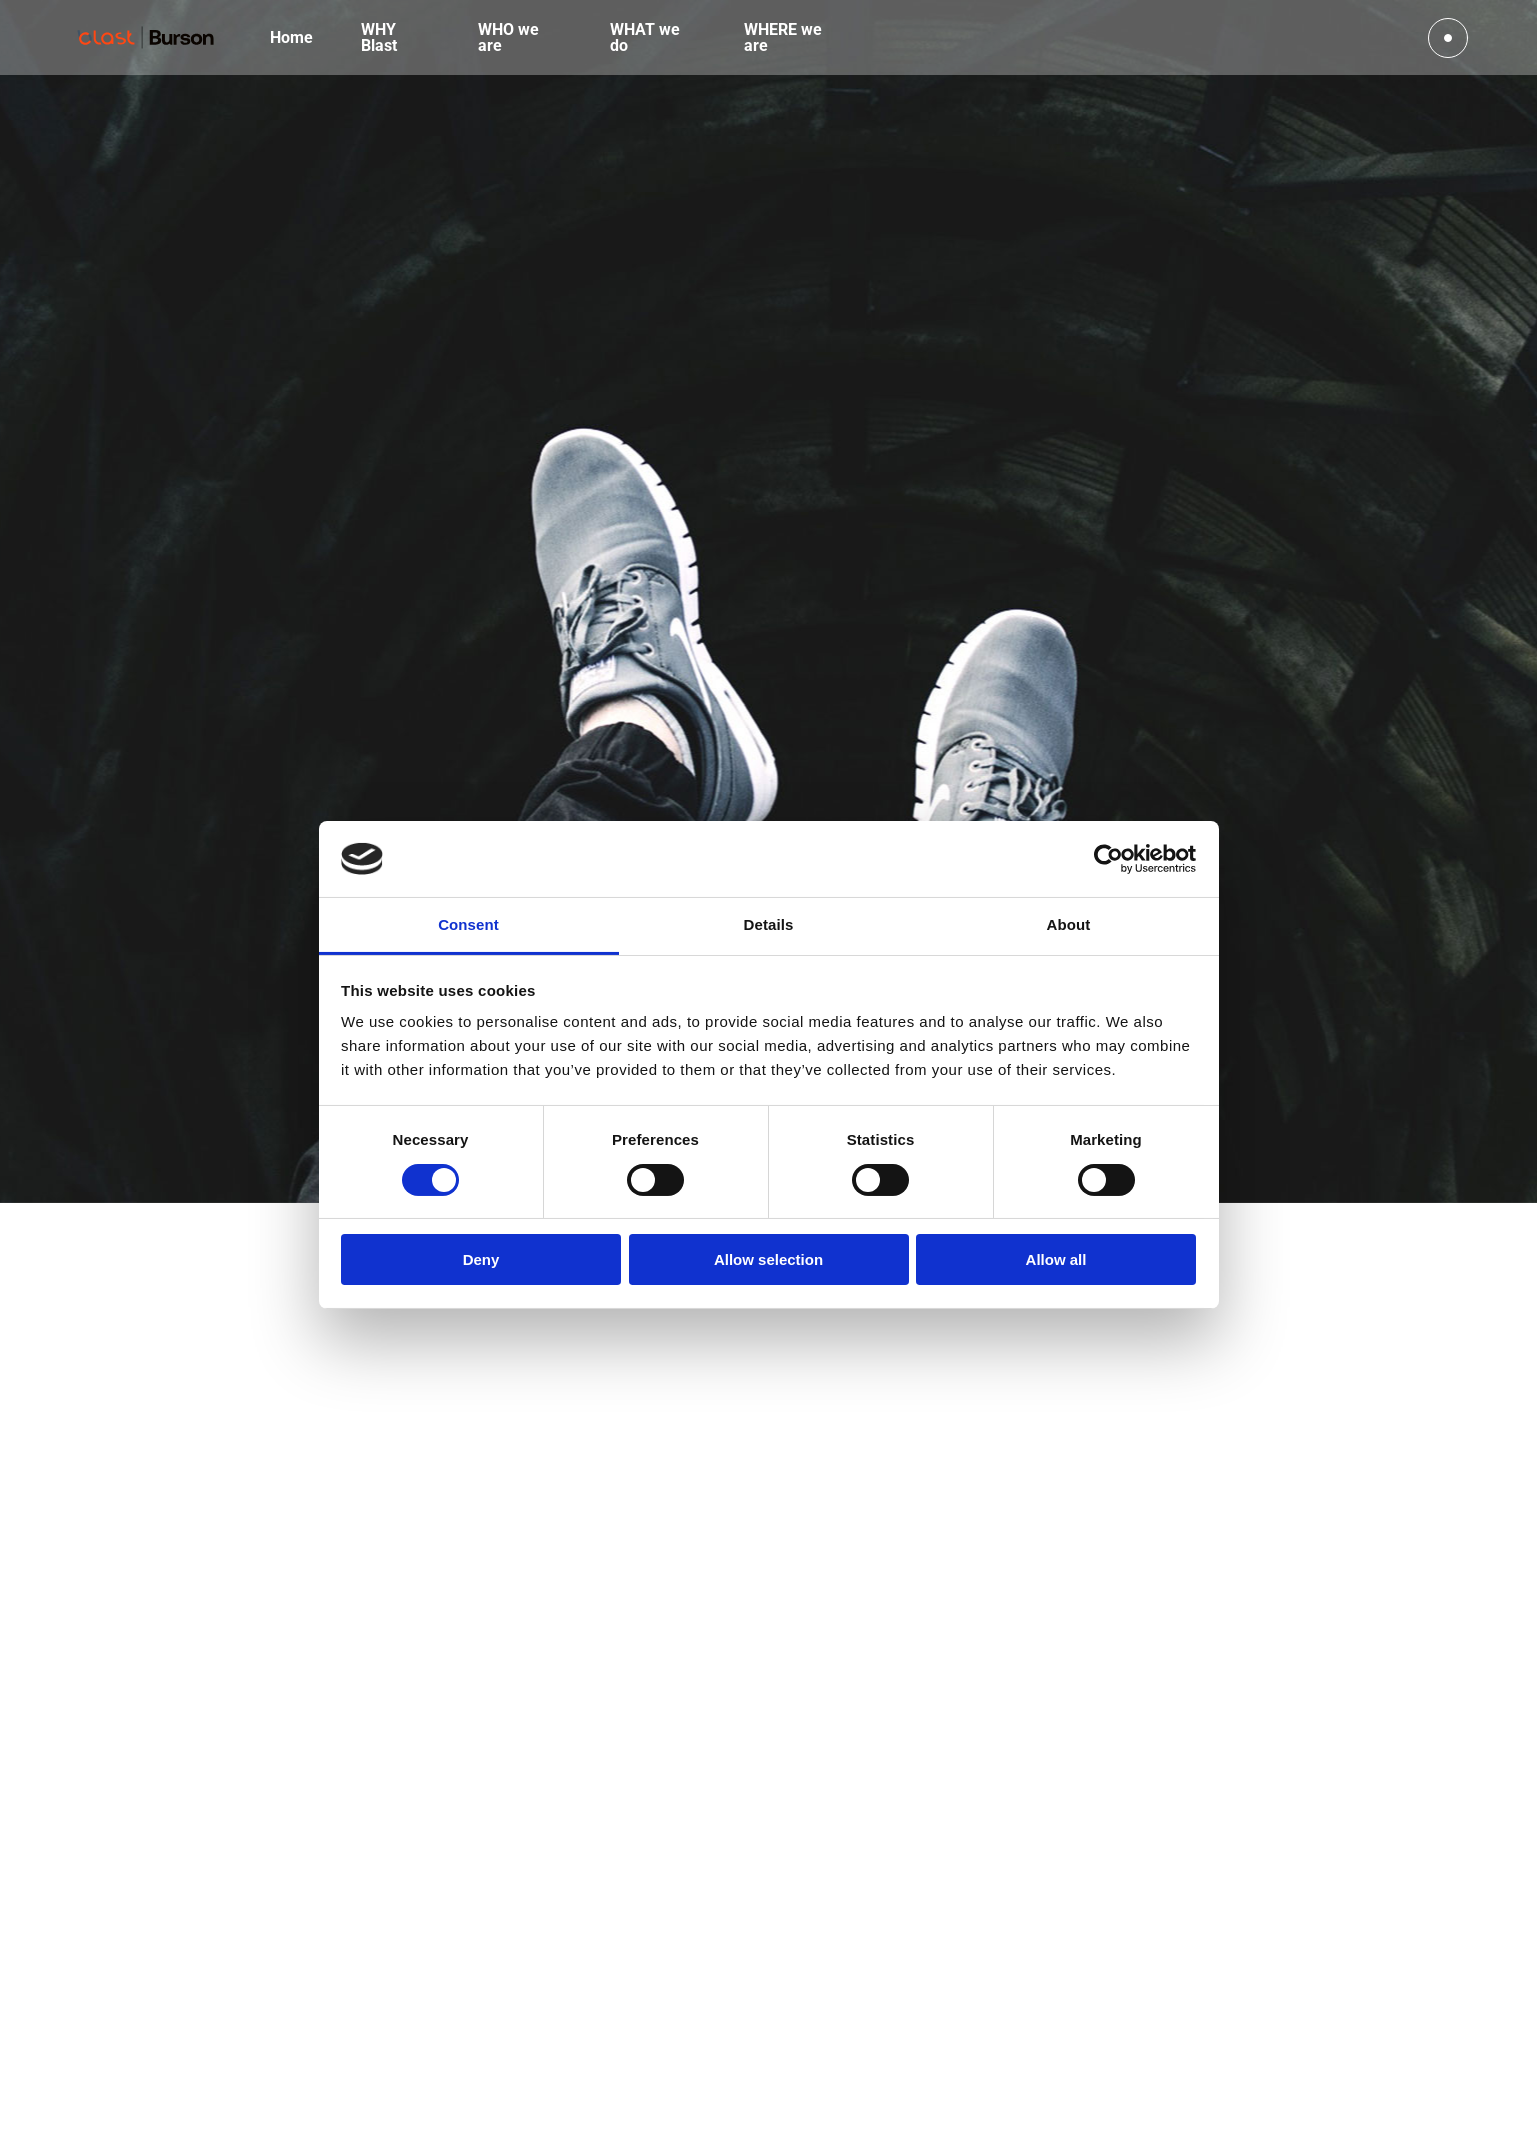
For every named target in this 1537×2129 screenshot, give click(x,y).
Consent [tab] (468, 924)
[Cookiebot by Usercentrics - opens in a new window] (1108, 859)
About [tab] (1069, 924)
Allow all (1056, 1259)
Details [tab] (769, 924)
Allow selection (768, 1259)
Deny (481, 1259)
